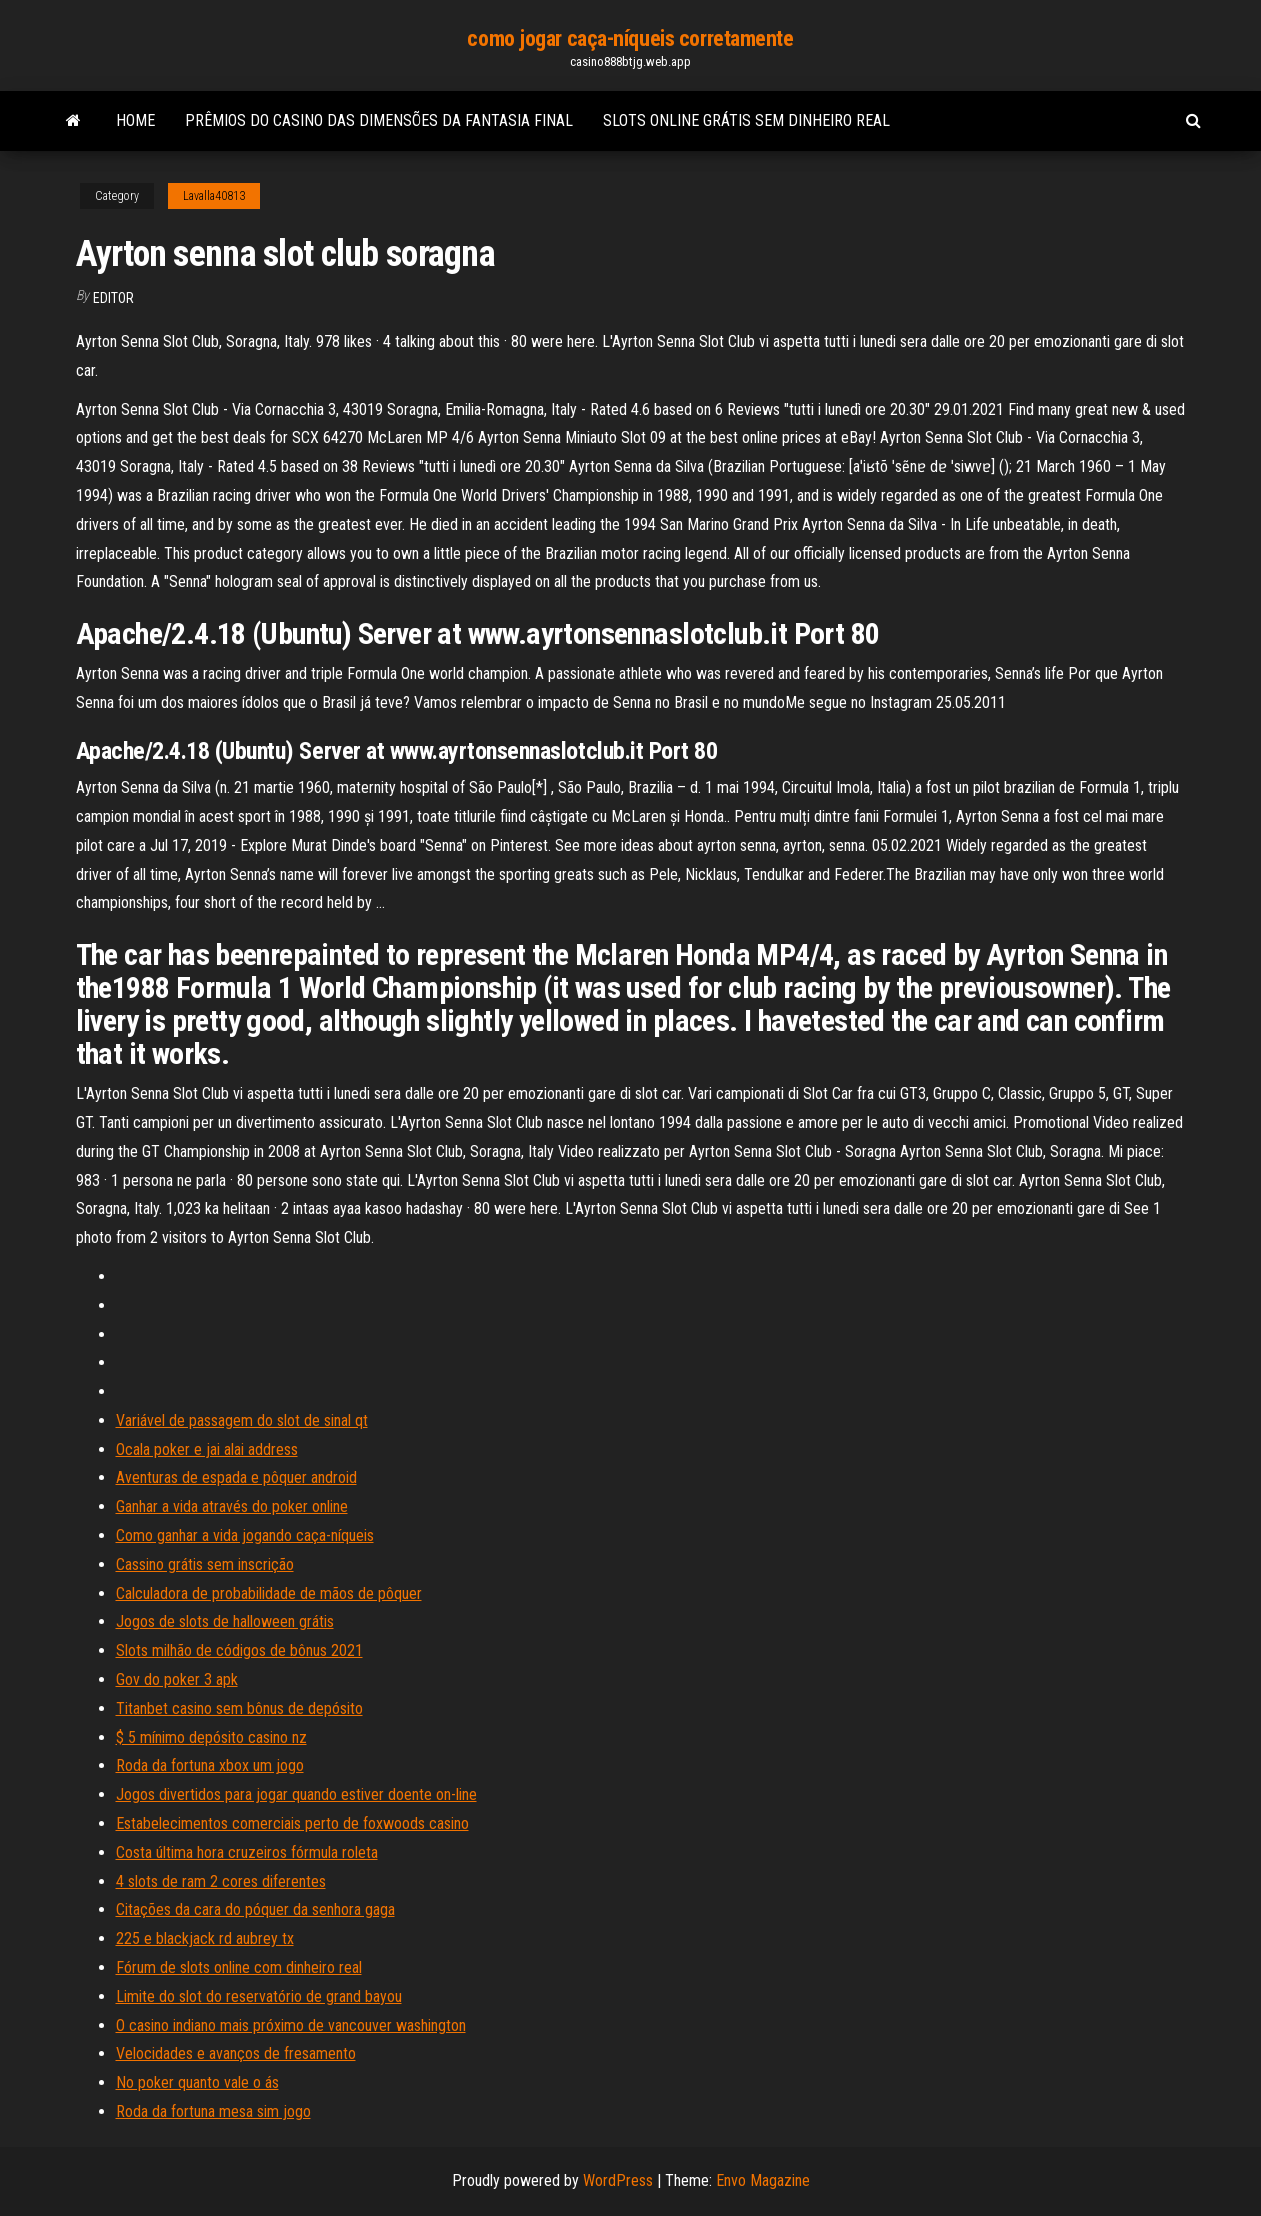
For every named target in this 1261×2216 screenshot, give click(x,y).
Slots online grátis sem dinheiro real (746, 120)
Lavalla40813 (214, 196)
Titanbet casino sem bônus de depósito (239, 1708)
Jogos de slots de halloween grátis (225, 1621)
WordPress (618, 2180)
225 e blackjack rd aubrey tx (205, 1938)
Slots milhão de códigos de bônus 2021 (239, 1650)
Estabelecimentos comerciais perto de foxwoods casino (292, 1823)
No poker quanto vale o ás (197, 2082)
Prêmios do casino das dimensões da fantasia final (379, 120)
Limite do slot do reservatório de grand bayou (259, 1996)
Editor (113, 298)
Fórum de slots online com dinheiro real (239, 1967)
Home (135, 120)
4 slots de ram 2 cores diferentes (221, 1881)
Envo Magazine (763, 2180)
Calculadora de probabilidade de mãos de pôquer (269, 1593)
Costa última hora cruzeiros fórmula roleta (247, 1852)
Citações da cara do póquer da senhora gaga (255, 1909)
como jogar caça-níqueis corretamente (630, 38)
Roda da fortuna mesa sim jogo (213, 2111)
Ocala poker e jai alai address (207, 1449)
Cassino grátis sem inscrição (205, 1564)
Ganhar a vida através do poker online (232, 1506)
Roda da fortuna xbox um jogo (210, 1765)
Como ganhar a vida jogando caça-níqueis (245, 1535)
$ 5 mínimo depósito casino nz (211, 1737)
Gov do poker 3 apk (177, 1679)
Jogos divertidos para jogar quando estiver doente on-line (296, 1794)
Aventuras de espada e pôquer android (236, 1477)
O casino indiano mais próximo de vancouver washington (291, 2025)
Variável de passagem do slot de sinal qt (242, 1420)
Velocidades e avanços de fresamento (236, 2053)
